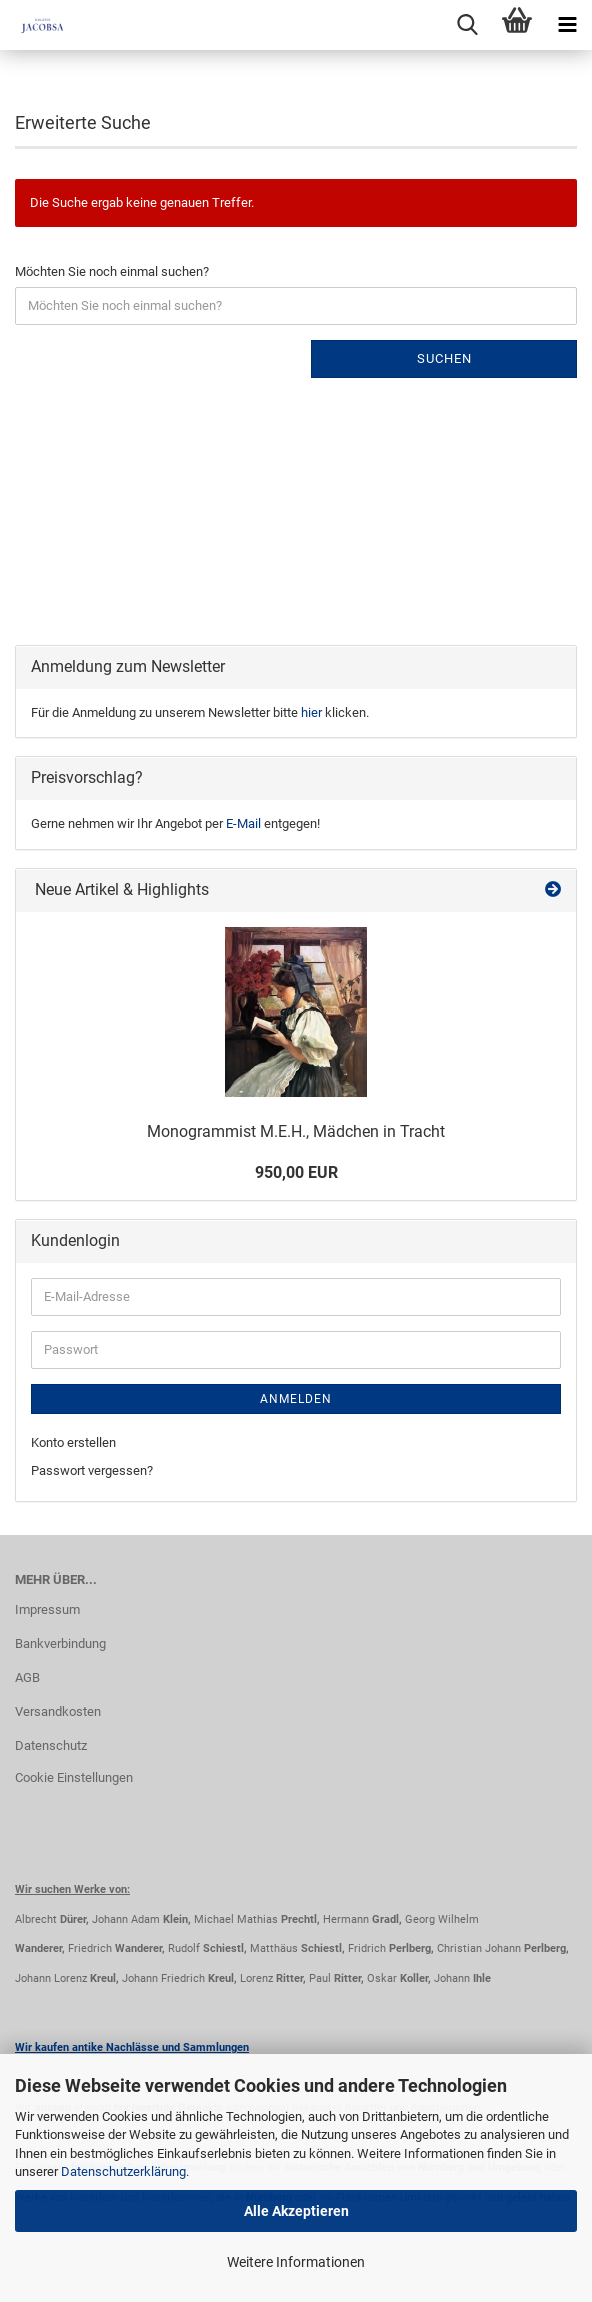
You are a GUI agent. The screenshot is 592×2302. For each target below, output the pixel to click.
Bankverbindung (60, 1643)
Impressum (47, 1609)
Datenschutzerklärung (123, 2171)
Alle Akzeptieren (296, 2211)
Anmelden (296, 1399)
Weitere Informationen (296, 2262)
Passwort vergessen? (92, 1470)
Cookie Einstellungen (74, 1777)
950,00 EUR (296, 1172)
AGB (27, 1677)
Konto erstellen (73, 1442)
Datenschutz (51, 1745)
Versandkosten (58, 1711)
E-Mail (243, 823)
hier (311, 712)
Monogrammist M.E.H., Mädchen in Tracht (296, 1131)
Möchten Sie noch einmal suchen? (112, 271)
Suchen (444, 358)
